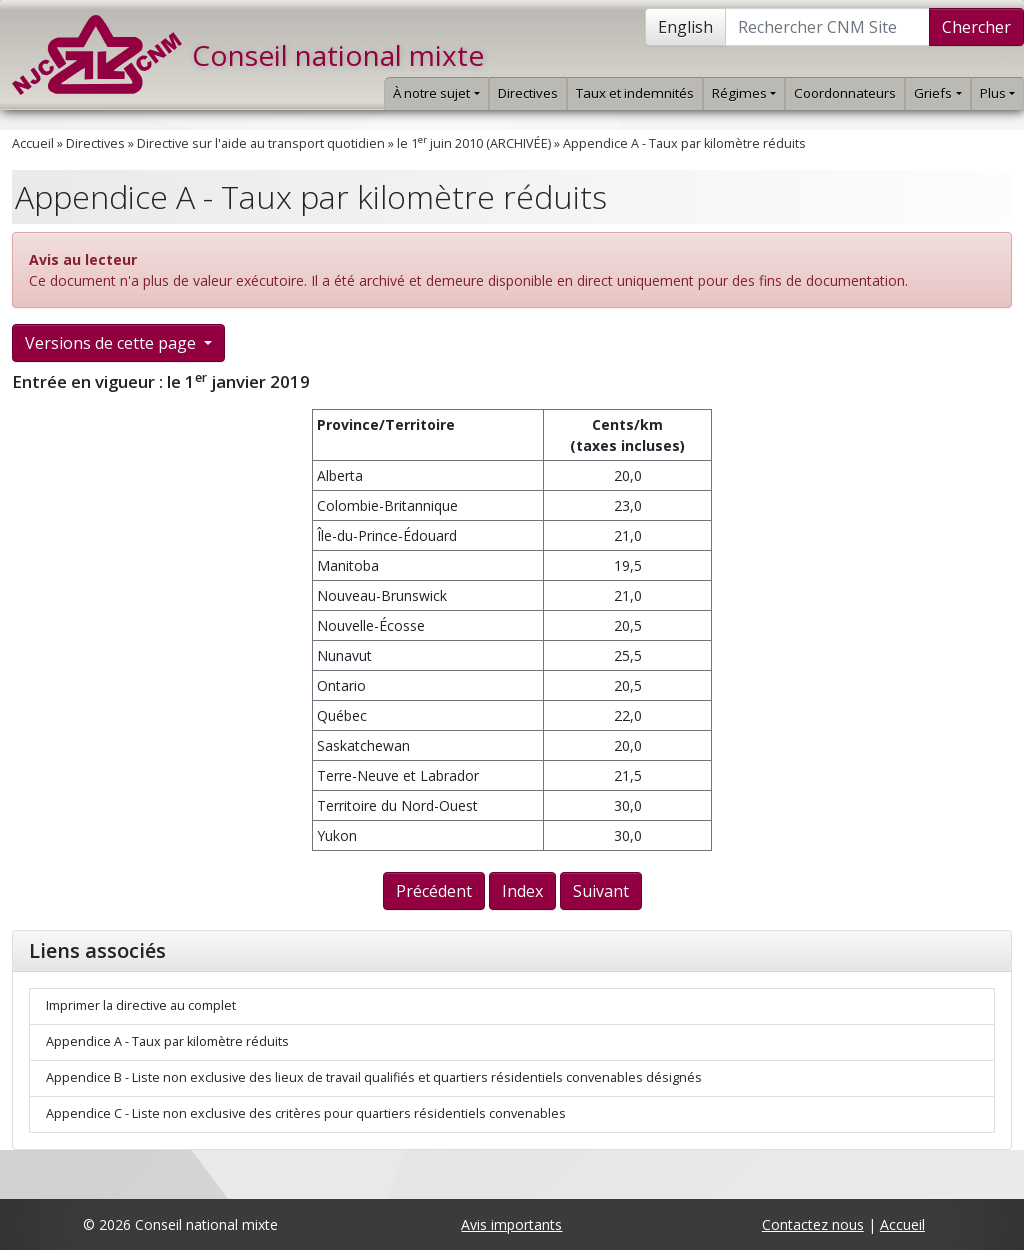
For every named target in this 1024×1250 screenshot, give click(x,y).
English (685, 27)
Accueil (33, 143)
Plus (997, 93)
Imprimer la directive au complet (141, 1005)
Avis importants (511, 1224)
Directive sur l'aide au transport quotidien (261, 143)
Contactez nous (813, 1224)
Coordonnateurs (845, 93)
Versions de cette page (112, 343)
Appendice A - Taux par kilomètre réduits (684, 143)
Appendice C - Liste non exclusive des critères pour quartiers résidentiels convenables (306, 1113)
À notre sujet (436, 93)
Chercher (976, 27)
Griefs (937, 93)
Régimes (744, 93)
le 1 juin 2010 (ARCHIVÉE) (474, 143)
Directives (528, 93)
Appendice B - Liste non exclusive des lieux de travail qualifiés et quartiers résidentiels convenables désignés (374, 1077)
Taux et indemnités (635, 93)
